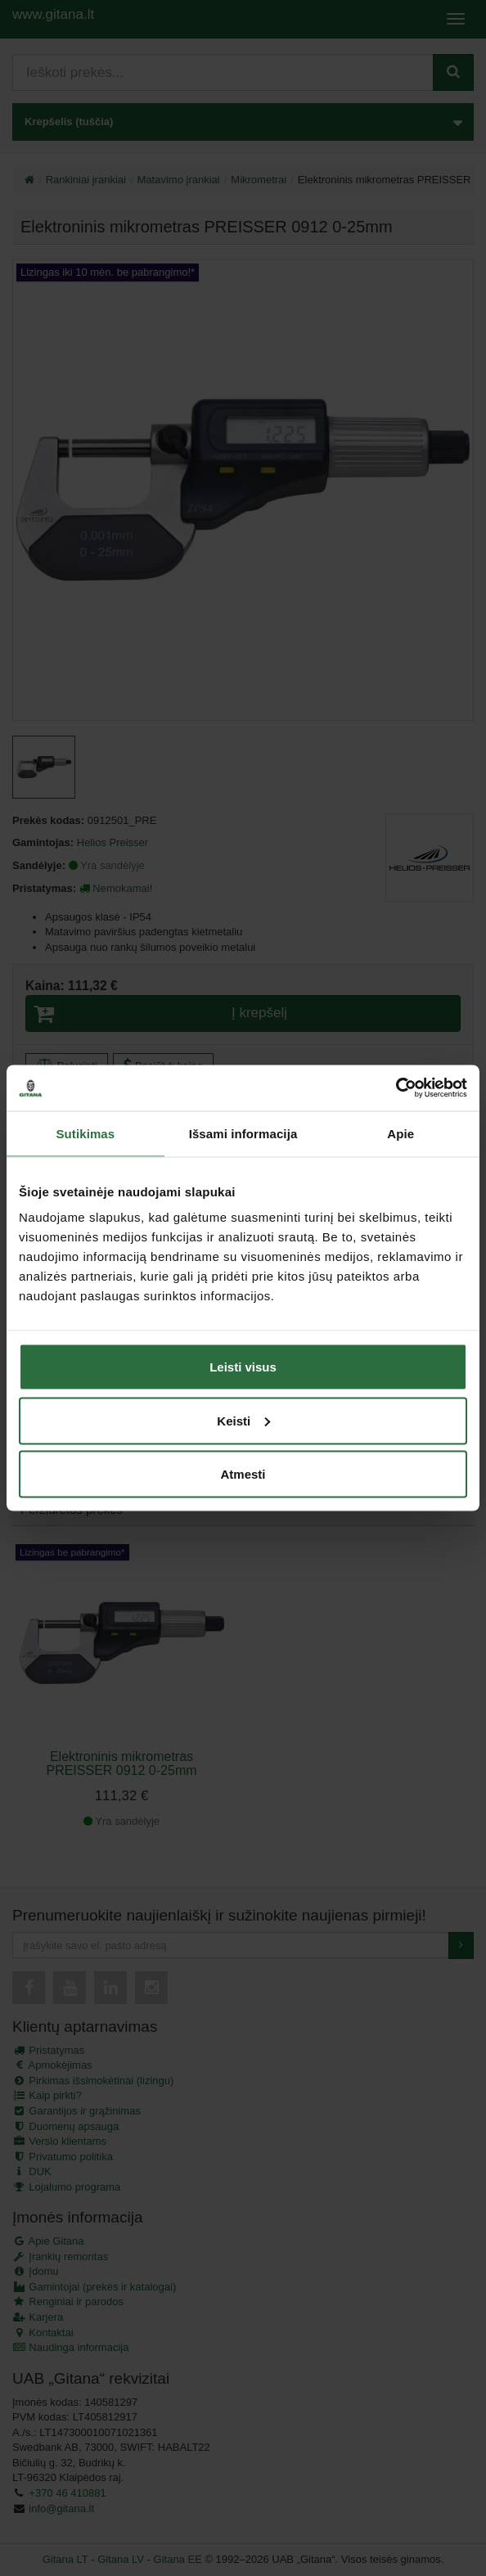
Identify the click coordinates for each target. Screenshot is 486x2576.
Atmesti (242, 1474)
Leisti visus (243, 1367)
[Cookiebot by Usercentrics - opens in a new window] (395, 1088)
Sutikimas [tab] (85, 1133)
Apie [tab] (400, 1133)
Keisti (243, 1420)
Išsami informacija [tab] (243, 1133)
